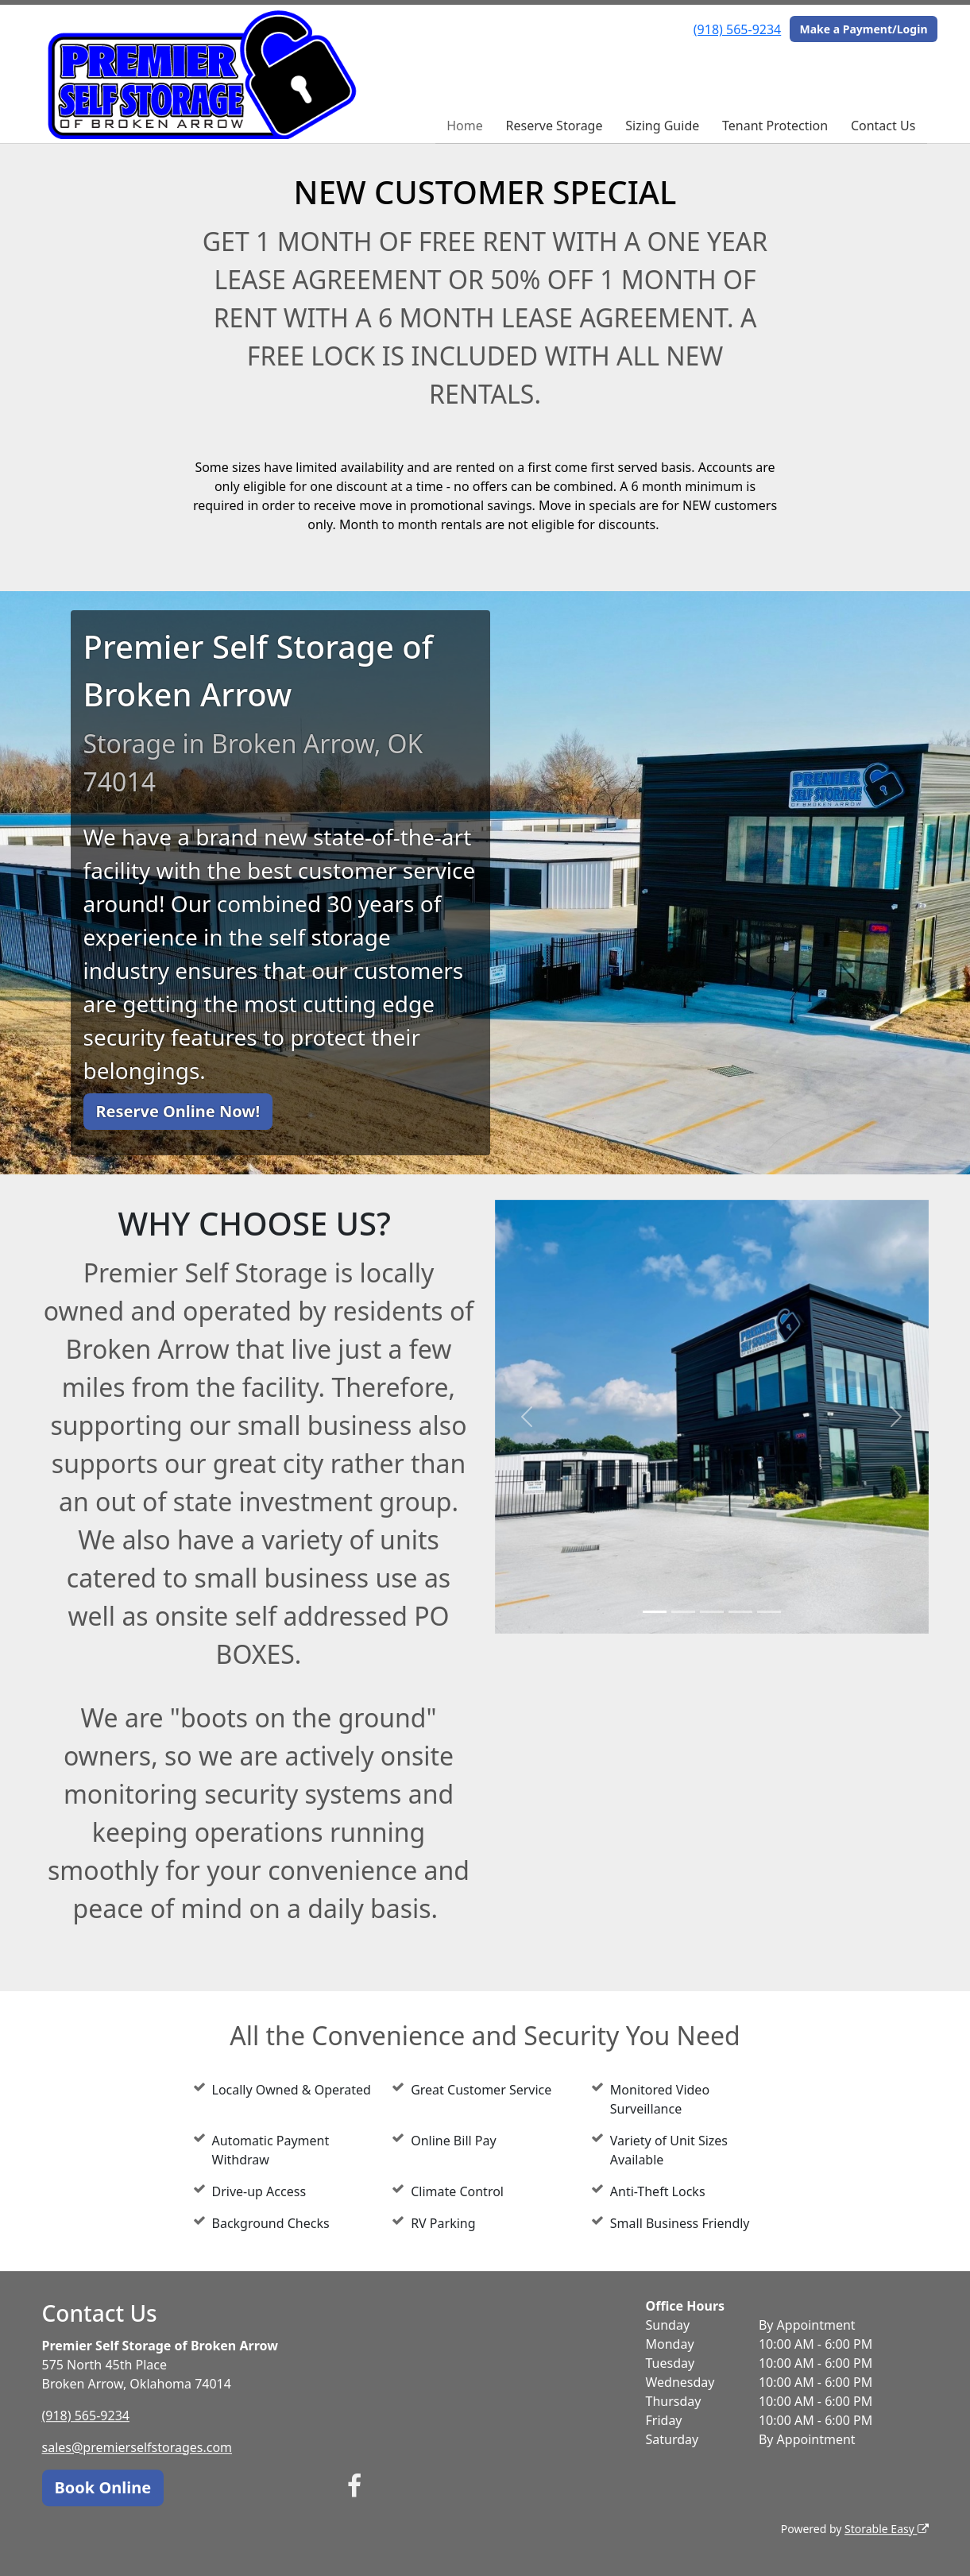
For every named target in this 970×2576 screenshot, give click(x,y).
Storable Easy (886, 2528)
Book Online (103, 2487)
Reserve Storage (554, 125)
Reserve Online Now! (178, 1111)
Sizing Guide (662, 125)
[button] (527, 1417)
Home (464, 125)
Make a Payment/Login (863, 29)
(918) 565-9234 (737, 29)
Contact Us (883, 125)
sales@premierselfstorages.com (137, 2447)
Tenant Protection (775, 125)
